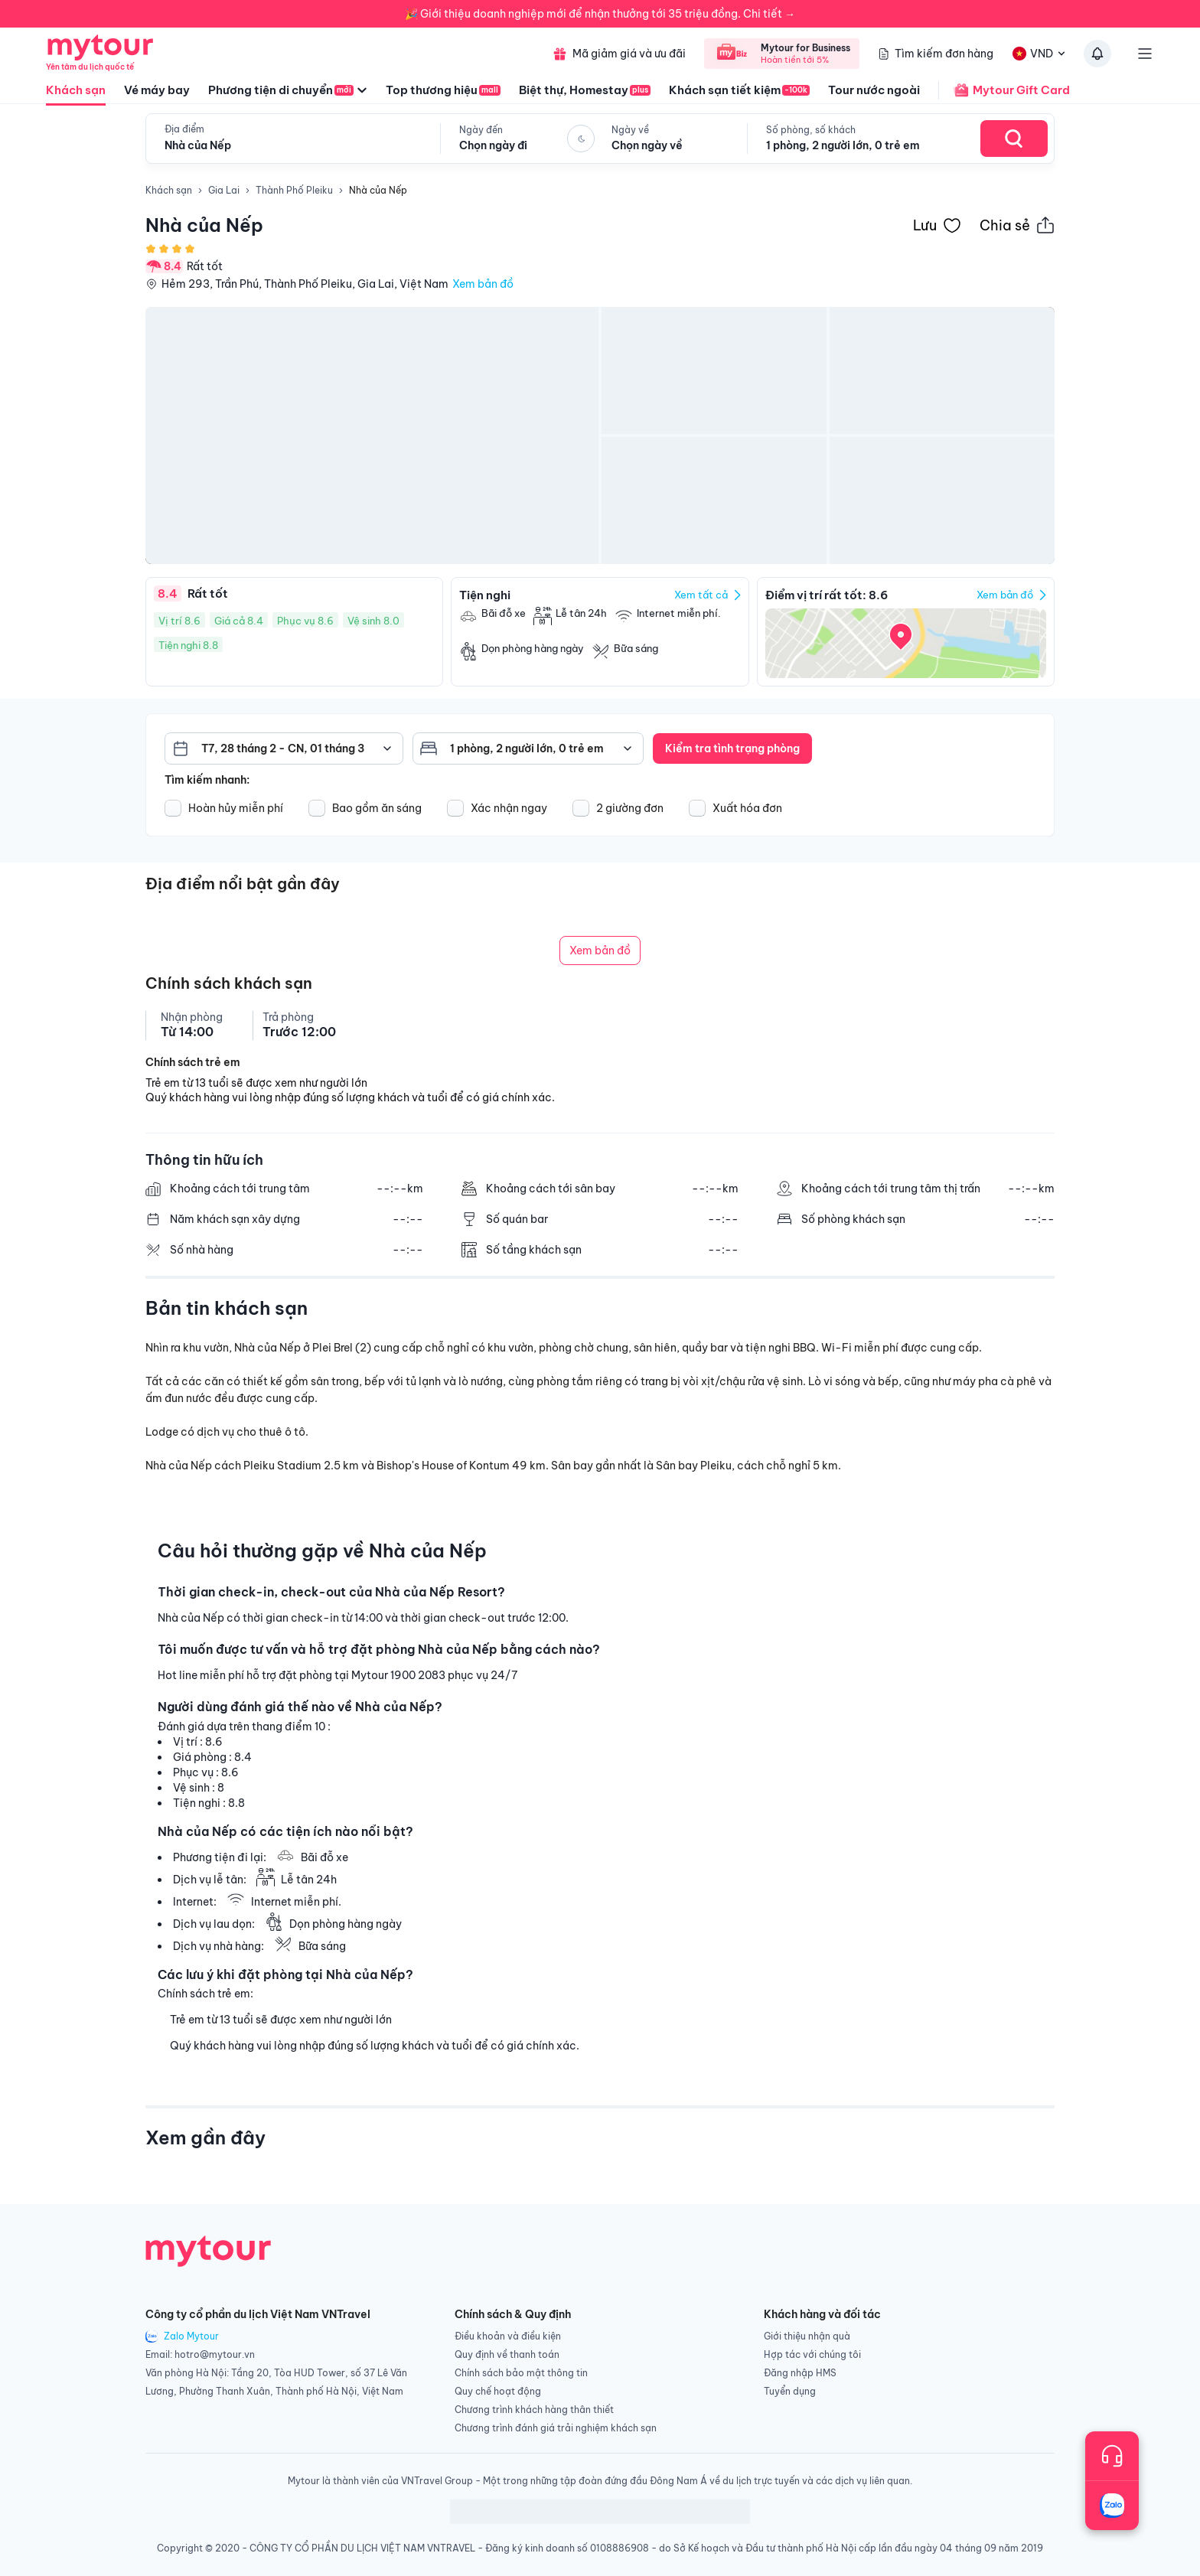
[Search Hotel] (1014, 138)
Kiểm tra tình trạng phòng (732, 748)
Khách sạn (76, 94)
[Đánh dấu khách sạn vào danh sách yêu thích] (937, 225)
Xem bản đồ (483, 284)
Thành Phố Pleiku (294, 190)
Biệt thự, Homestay (585, 90)
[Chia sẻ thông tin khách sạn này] (1017, 225)
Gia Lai (224, 190)
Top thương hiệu (443, 90)
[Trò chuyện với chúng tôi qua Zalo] (1112, 2505)
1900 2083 (417, 1675)
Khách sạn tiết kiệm (739, 90)
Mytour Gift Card (1004, 90)
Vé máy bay (157, 90)
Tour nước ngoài (874, 90)
